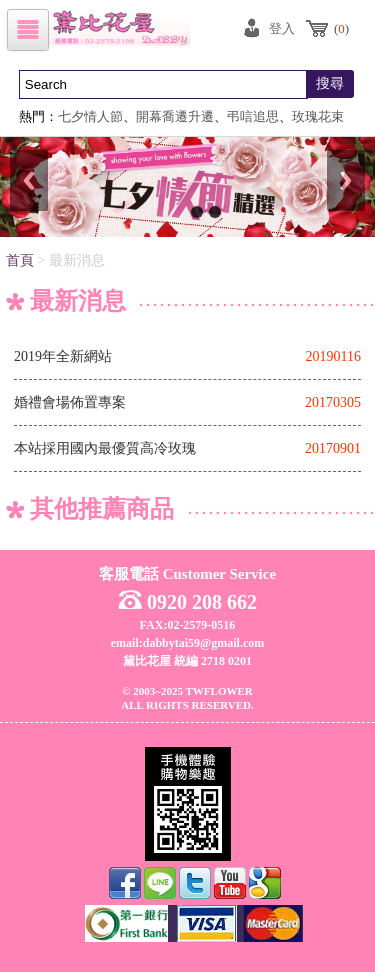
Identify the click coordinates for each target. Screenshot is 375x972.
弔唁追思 (253, 117)
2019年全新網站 (63, 356)
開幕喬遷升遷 (175, 117)
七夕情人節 (90, 117)
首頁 (20, 260)
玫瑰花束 (318, 117)
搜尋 (330, 83)
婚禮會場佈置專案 (70, 402)
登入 (282, 28)
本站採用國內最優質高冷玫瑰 (105, 448)
